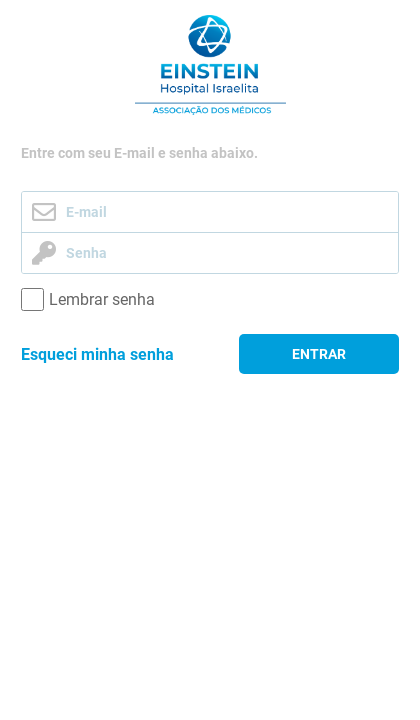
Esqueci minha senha (97, 354)
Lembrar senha (102, 299)
